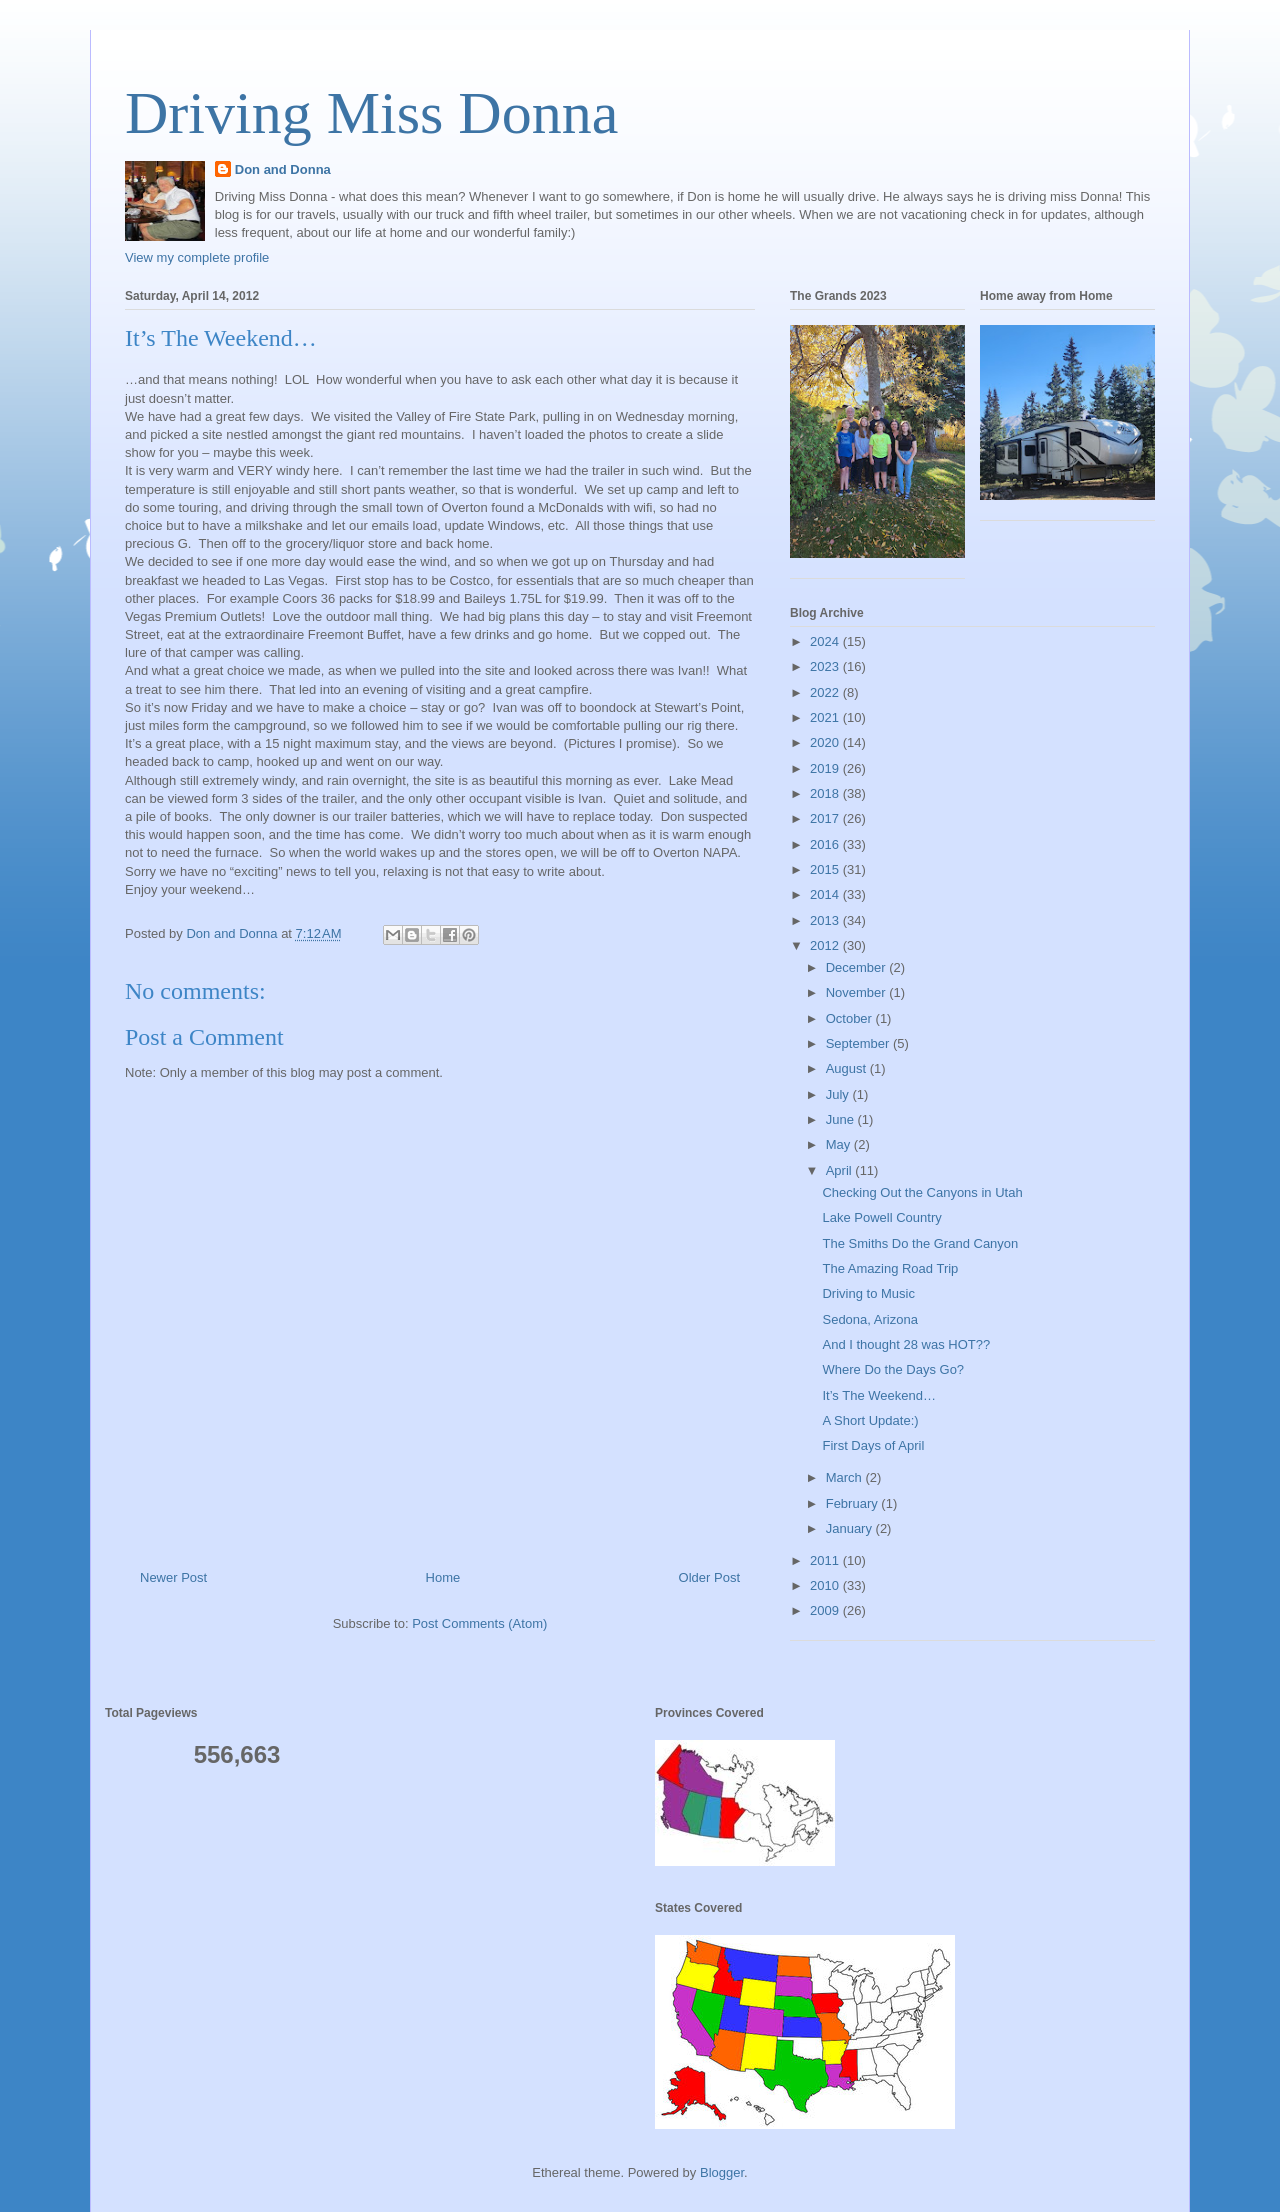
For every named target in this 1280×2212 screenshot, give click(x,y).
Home (443, 1577)
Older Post (709, 1577)
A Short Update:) (870, 1420)
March (846, 1477)
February (854, 1503)
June (842, 1119)
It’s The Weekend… (878, 1395)
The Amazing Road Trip (890, 1268)
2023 (826, 666)
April (841, 1170)
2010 (826, 1585)
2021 (826, 717)
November (858, 992)
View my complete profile (197, 257)
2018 (826, 793)
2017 (826, 818)
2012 (826, 945)
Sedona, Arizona (869, 1319)
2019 (826, 768)
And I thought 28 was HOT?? (906, 1344)
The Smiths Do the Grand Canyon (920, 1243)
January (851, 1528)
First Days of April (873, 1445)
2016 (826, 844)
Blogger (722, 2172)
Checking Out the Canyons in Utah (922, 1192)
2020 (826, 742)
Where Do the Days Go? (893, 1369)
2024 (826, 641)
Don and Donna (283, 169)
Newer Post (173, 1577)
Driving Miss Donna (371, 113)
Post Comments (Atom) (479, 1623)
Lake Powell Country (881, 1217)
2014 (826, 894)
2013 (826, 920)
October (851, 1018)
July (839, 1094)
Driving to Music (868, 1293)
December (858, 967)
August (848, 1068)
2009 (826, 1610)
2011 (826, 1560)
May (840, 1144)
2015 (826, 869)
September (859, 1043)
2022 (826, 692)
